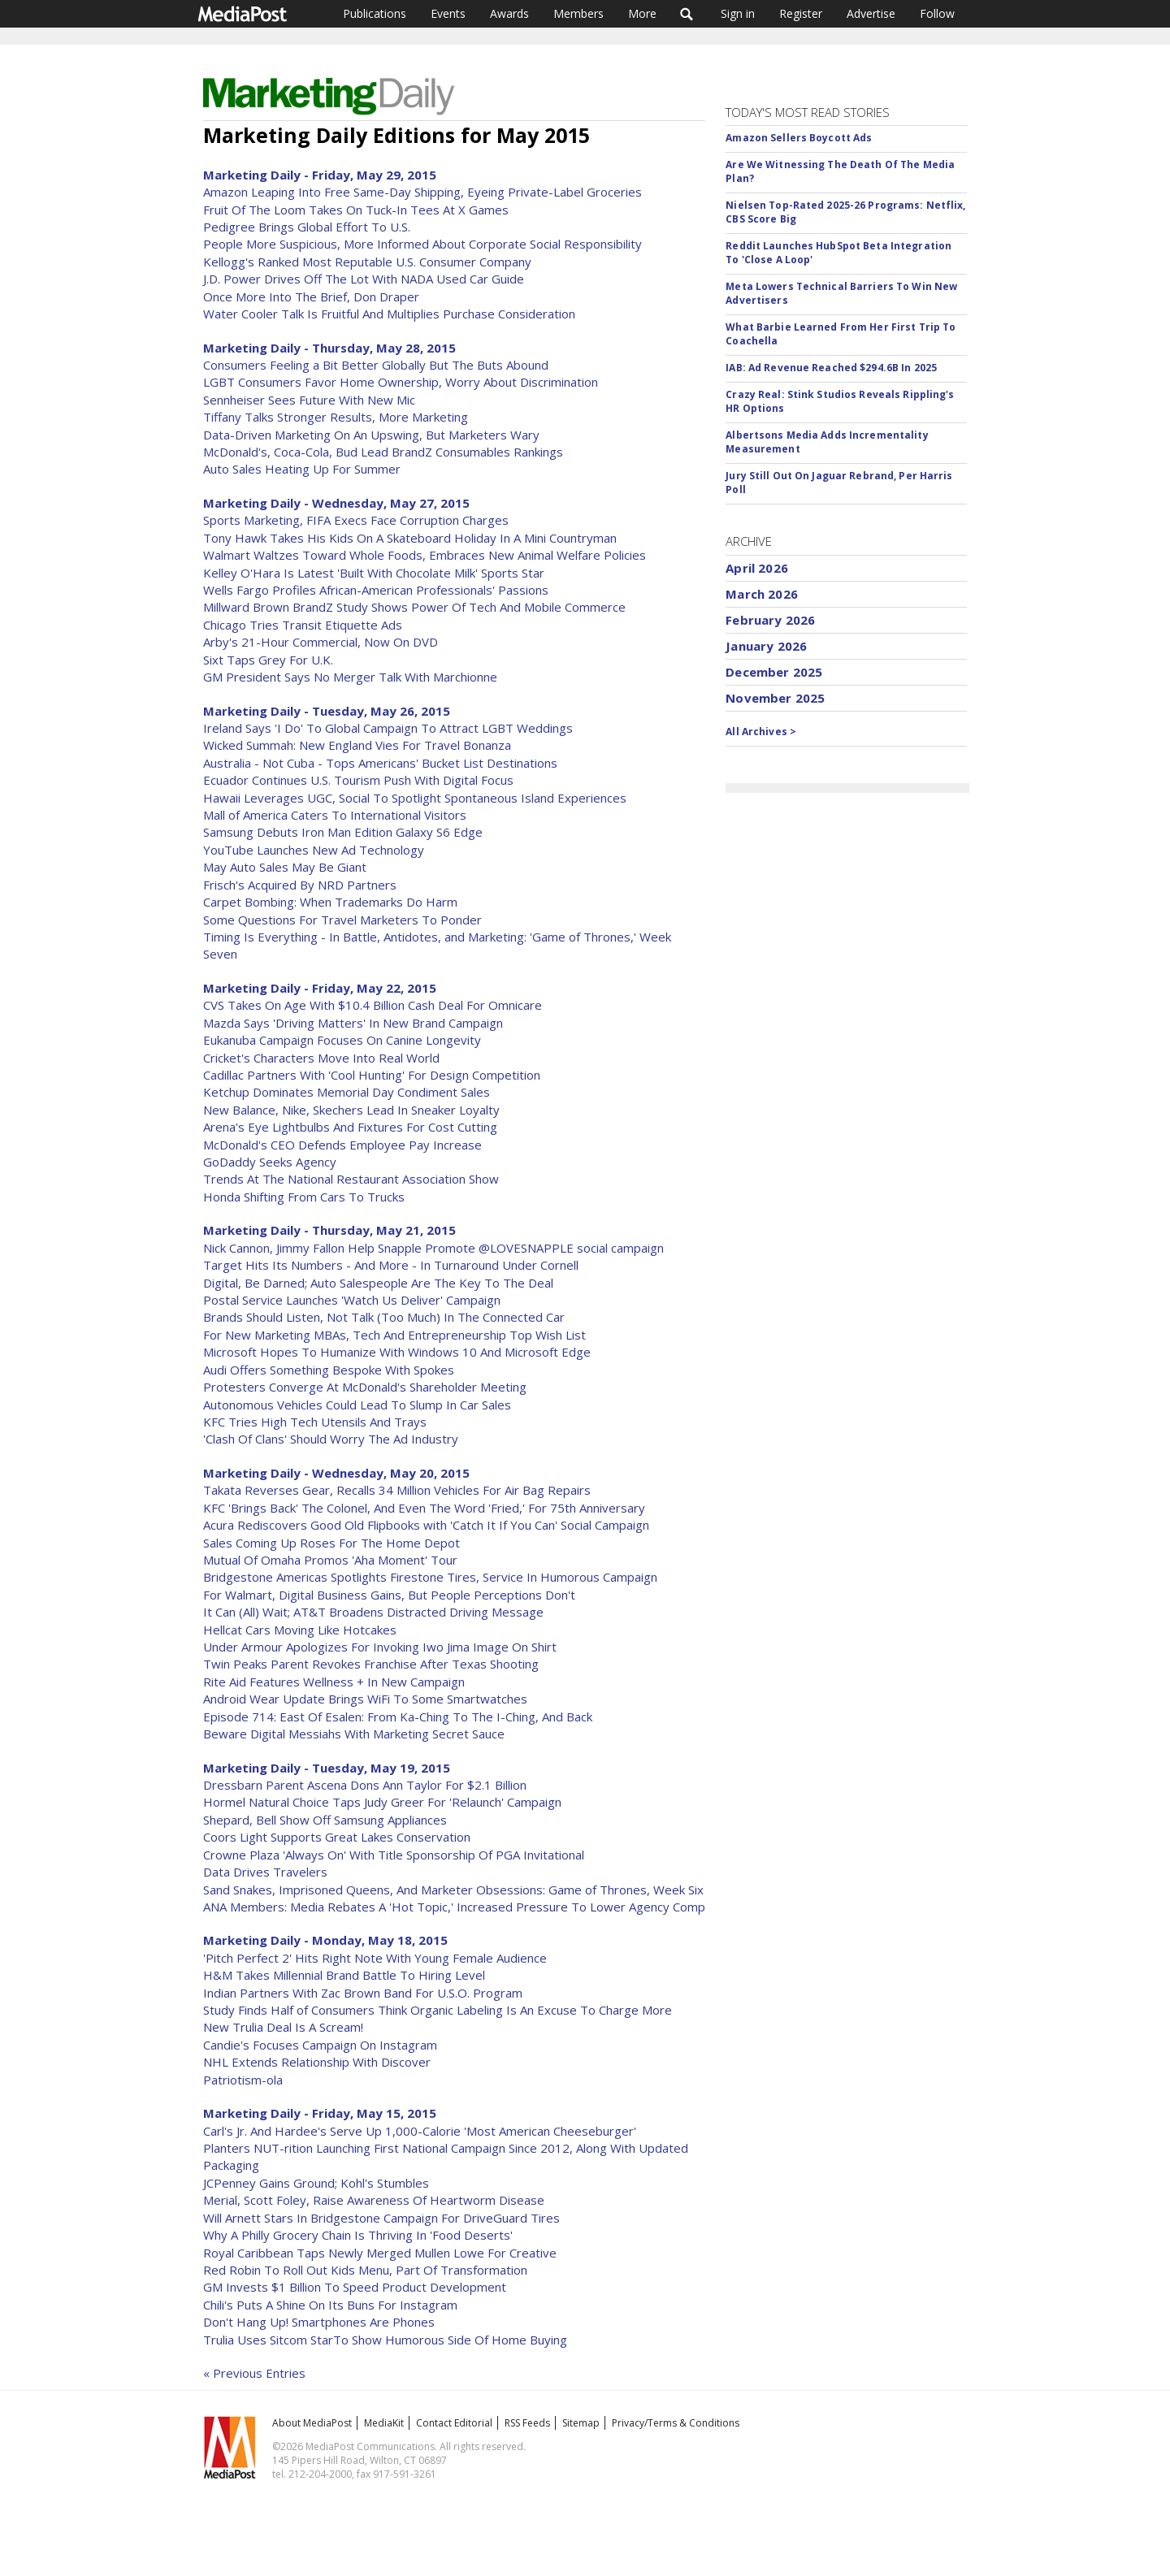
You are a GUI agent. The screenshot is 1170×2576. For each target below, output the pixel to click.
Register (800, 13)
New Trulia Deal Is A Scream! (283, 2027)
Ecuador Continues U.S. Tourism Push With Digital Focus (358, 780)
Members (578, 13)
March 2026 (762, 594)
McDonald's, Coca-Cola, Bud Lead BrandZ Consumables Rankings (383, 452)
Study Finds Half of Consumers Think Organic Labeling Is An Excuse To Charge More (437, 2010)
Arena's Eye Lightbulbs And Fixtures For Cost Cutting (350, 1127)
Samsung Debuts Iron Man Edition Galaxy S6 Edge (343, 832)
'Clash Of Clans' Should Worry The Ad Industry (330, 1439)
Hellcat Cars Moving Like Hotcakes (299, 1629)
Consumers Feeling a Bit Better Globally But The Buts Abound (375, 365)
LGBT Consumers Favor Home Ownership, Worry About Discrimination (400, 382)
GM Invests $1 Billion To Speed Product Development (354, 2287)
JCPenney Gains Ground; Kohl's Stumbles (316, 2183)
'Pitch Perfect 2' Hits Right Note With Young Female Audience (375, 1958)
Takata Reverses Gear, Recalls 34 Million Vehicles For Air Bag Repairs (397, 1490)
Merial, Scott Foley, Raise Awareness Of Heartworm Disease (373, 2200)
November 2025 (775, 698)
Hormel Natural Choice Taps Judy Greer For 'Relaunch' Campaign (382, 1802)
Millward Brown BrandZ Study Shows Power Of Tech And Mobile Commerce (414, 607)
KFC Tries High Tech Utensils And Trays (315, 1422)
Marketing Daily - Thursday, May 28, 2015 (329, 348)
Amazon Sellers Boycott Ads (799, 138)
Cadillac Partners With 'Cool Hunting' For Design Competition (371, 1075)
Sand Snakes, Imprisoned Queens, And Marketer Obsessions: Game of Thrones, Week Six (453, 1889)
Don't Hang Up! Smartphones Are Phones (319, 2322)
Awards (509, 13)
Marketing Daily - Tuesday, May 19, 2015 (326, 1768)
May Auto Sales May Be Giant (284, 867)
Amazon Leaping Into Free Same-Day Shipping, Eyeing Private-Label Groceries (422, 192)
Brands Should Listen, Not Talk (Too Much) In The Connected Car (384, 1317)
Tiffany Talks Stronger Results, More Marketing (335, 417)
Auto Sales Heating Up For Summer (302, 469)
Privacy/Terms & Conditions (675, 2423)
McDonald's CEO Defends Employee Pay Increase (342, 1144)
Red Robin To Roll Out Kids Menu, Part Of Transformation (365, 2270)
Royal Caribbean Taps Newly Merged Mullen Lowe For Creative (380, 2253)
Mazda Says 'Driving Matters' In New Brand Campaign (353, 1023)
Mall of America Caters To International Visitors (334, 815)
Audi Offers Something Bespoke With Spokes (328, 1370)
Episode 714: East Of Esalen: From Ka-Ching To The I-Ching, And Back (397, 1716)
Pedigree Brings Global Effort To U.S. (306, 227)
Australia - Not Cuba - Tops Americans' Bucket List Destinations (380, 763)
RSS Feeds (527, 2423)
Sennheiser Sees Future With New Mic (309, 400)
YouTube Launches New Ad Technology (313, 850)
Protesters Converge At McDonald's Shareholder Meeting (364, 1387)
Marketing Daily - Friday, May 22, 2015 (319, 988)
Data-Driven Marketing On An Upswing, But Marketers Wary (371, 434)
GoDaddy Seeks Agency (269, 1162)
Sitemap (581, 2423)
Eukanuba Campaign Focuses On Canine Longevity (342, 1040)
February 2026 (770, 620)
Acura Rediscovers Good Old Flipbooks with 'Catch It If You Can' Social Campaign (426, 1525)
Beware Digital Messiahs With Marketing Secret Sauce (354, 1733)
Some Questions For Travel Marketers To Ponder (342, 919)
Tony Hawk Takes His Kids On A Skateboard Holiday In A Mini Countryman (410, 538)
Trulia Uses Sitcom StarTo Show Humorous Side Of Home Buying (385, 2339)
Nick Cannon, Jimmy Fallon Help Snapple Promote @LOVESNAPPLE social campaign (433, 1248)
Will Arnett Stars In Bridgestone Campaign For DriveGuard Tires (381, 2218)
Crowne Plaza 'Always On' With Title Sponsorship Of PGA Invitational (393, 1854)
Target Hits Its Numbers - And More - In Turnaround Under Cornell (390, 1265)
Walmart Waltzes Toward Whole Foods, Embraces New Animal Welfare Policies (424, 555)
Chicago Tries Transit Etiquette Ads (302, 625)
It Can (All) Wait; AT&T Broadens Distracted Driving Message (373, 1612)
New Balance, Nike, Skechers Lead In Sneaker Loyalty (351, 1110)
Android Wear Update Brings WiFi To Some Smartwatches (365, 1699)
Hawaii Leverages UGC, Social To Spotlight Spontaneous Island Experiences (414, 798)
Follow (937, 13)
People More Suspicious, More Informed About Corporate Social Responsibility (422, 244)
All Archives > (761, 731)
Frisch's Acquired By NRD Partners (299, 885)
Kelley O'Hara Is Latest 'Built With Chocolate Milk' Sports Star (373, 573)
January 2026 (766, 646)
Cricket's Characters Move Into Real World (321, 1058)
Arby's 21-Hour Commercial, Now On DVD (320, 642)
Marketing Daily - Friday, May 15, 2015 (319, 2113)
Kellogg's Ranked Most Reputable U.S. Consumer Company (367, 261)
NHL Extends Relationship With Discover (317, 2062)
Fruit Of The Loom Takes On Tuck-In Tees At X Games (356, 209)
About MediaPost (312, 2423)
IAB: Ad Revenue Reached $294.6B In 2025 (831, 367)
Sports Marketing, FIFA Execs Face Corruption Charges (356, 520)
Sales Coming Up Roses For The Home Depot (331, 1543)
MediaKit (384, 2423)
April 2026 (757, 568)
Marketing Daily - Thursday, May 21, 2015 (329, 1230)
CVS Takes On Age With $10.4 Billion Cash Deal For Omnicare (372, 1005)
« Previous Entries (254, 2373)
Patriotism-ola (243, 2080)
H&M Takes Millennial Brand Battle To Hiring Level (344, 1975)
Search (687, 14)
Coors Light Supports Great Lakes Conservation (336, 1837)
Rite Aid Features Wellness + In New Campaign (334, 1681)
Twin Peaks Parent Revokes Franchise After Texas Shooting (371, 1664)
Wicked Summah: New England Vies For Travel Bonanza (357, 745)
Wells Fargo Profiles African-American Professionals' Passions (375, 590)
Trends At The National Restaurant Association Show (351, 1179)
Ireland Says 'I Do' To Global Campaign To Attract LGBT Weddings (388, 728)
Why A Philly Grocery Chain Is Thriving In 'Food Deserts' (358, 2235)
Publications (374, 13)
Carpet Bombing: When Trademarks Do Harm (330, 902)
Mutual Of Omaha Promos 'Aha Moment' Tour (330, 1560)
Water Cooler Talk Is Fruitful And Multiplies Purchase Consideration (389, 313)
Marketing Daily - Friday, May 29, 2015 (319, 175)
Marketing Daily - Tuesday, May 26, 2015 (326, 711)
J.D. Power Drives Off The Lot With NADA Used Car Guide (363, 279)
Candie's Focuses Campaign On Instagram (320, 2045)
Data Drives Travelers (265, 1872)
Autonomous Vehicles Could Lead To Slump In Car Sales (357, 1404)
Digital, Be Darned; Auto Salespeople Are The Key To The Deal (378, 1283)
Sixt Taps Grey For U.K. (268, 660)
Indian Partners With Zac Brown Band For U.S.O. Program (362, 1993)
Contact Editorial (454, 2423)
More (642, 13)
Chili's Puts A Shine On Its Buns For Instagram (330, 2305)
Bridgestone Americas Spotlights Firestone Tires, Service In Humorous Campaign (430, 1577)
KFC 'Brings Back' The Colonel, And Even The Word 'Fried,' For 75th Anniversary (424, 1508)
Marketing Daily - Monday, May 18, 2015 (325, 1940)
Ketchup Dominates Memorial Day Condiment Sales (346, 1092)
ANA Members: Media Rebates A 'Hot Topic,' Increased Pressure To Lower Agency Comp (454, 1906)
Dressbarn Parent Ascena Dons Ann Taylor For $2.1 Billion (364, 1785)
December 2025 (774, 672)
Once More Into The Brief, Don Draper (311, 296)
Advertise (871, 13)
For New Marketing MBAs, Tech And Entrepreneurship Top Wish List (394, 1335)
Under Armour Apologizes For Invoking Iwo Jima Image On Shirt (380, 1647)
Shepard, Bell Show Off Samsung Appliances (325, 1820)
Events (448, 13)
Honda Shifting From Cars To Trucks (304, 1196)
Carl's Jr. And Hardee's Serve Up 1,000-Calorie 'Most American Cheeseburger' (419, 2131)
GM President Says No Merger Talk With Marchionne (350, 677)
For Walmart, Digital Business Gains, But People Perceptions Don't (389, 1595)
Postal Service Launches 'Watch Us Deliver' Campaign (351, 1300)
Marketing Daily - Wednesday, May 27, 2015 (336, 503)
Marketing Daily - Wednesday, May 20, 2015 (336, 1473)
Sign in (738, 13)
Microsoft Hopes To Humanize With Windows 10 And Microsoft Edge (397, 1352)
